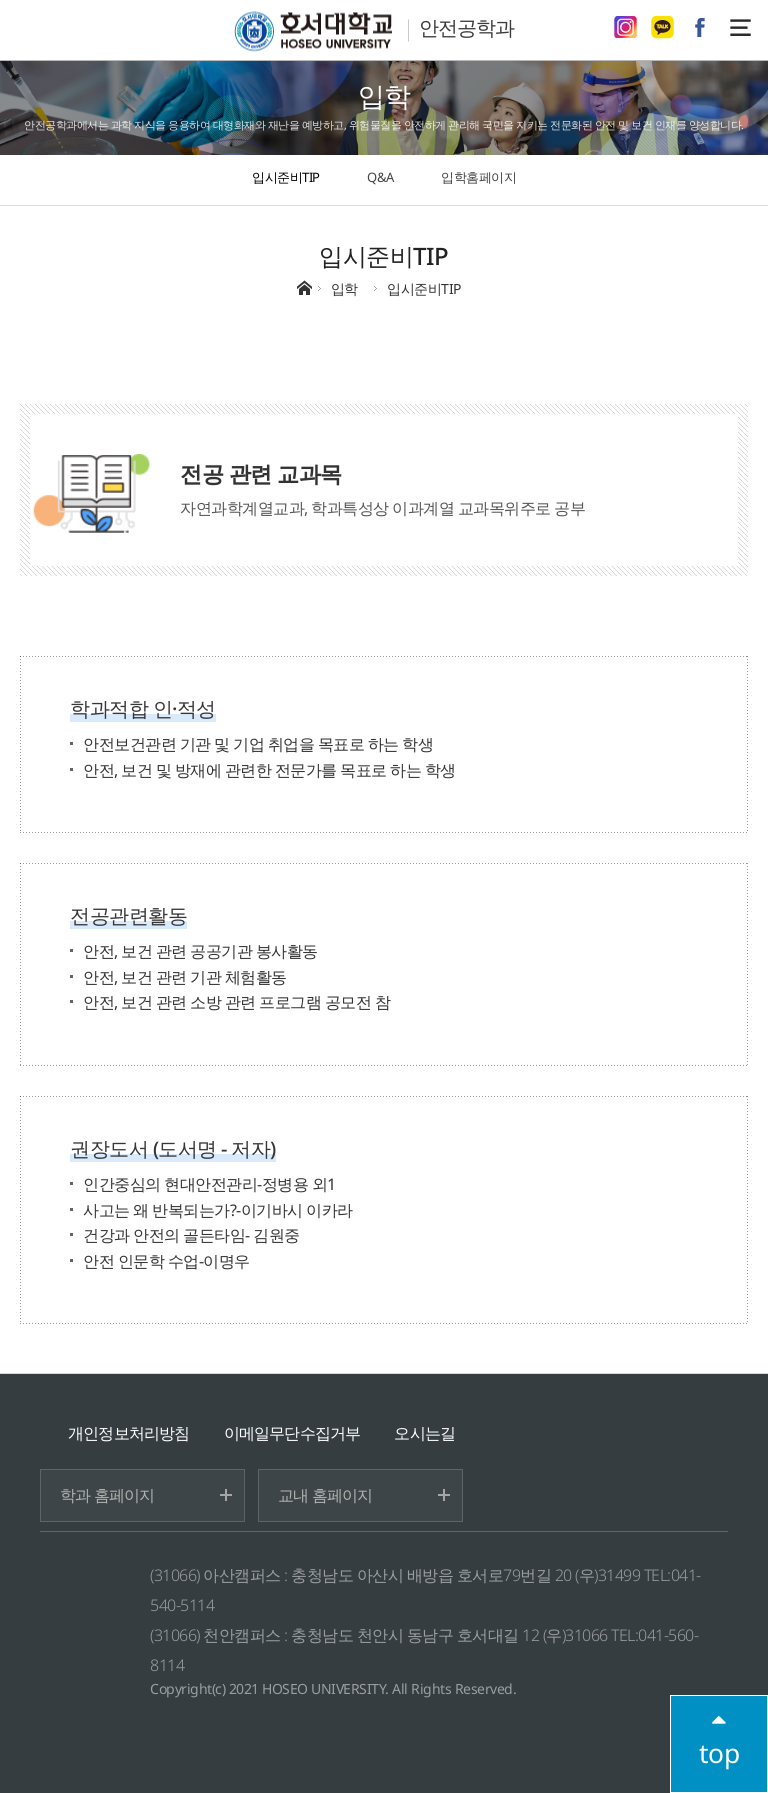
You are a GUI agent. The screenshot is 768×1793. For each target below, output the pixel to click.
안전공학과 (466, 27)
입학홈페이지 (478, 177)
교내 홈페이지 (325, 1495)
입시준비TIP (286, 177)
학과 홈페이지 (107, 1495)
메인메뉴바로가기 (0, 0)
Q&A (380, 177)
